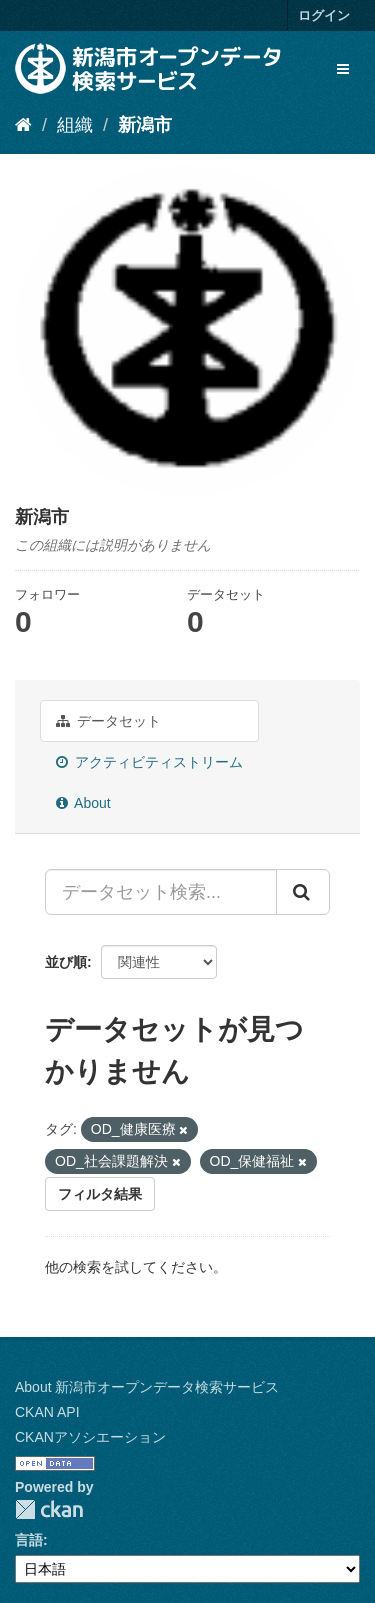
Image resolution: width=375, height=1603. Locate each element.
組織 (75, 125)
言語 (29, 1540)
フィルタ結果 (100, 1194)
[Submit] (303, 892)
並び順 (66, 962)
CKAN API (47, 1412)
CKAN (49, 1509)
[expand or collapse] (343, 69)
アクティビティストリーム (149, 762)
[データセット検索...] (161, 892)
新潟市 (145, 125)
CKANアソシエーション (90, 1437)
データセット (108, 721)
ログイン (324, 15)
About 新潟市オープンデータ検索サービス (147, 1387)
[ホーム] (23, 125)
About (83, 803)
